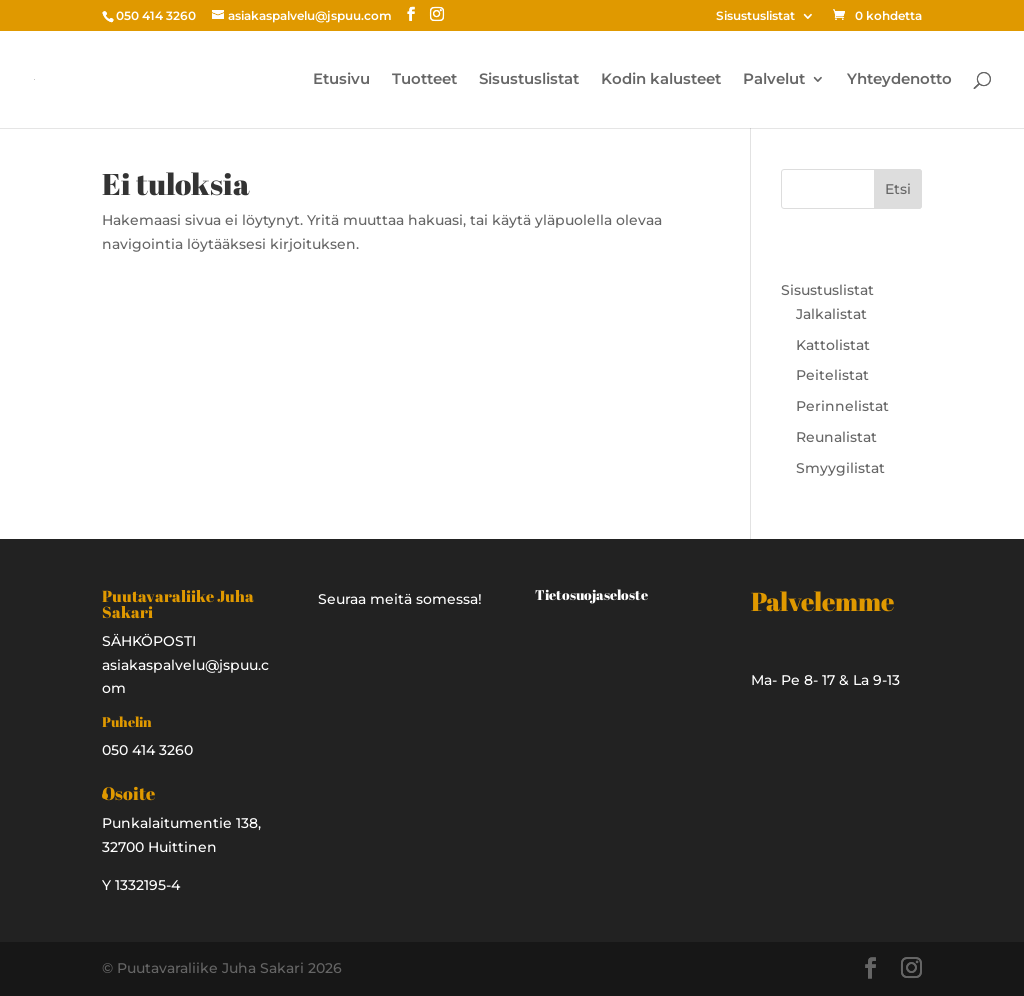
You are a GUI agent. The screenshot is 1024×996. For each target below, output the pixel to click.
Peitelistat (832, 375)
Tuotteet (424, 80)
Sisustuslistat (755, 16)
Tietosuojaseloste (591, 594)
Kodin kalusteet (661, 80)
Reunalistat (836, 437)
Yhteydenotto (899, 80)
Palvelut (774, 80)
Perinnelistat (842, 406)
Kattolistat (833, 345)
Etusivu (341, 80)
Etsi (898, 189)
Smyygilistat (840, 468)
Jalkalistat (831, 314)
